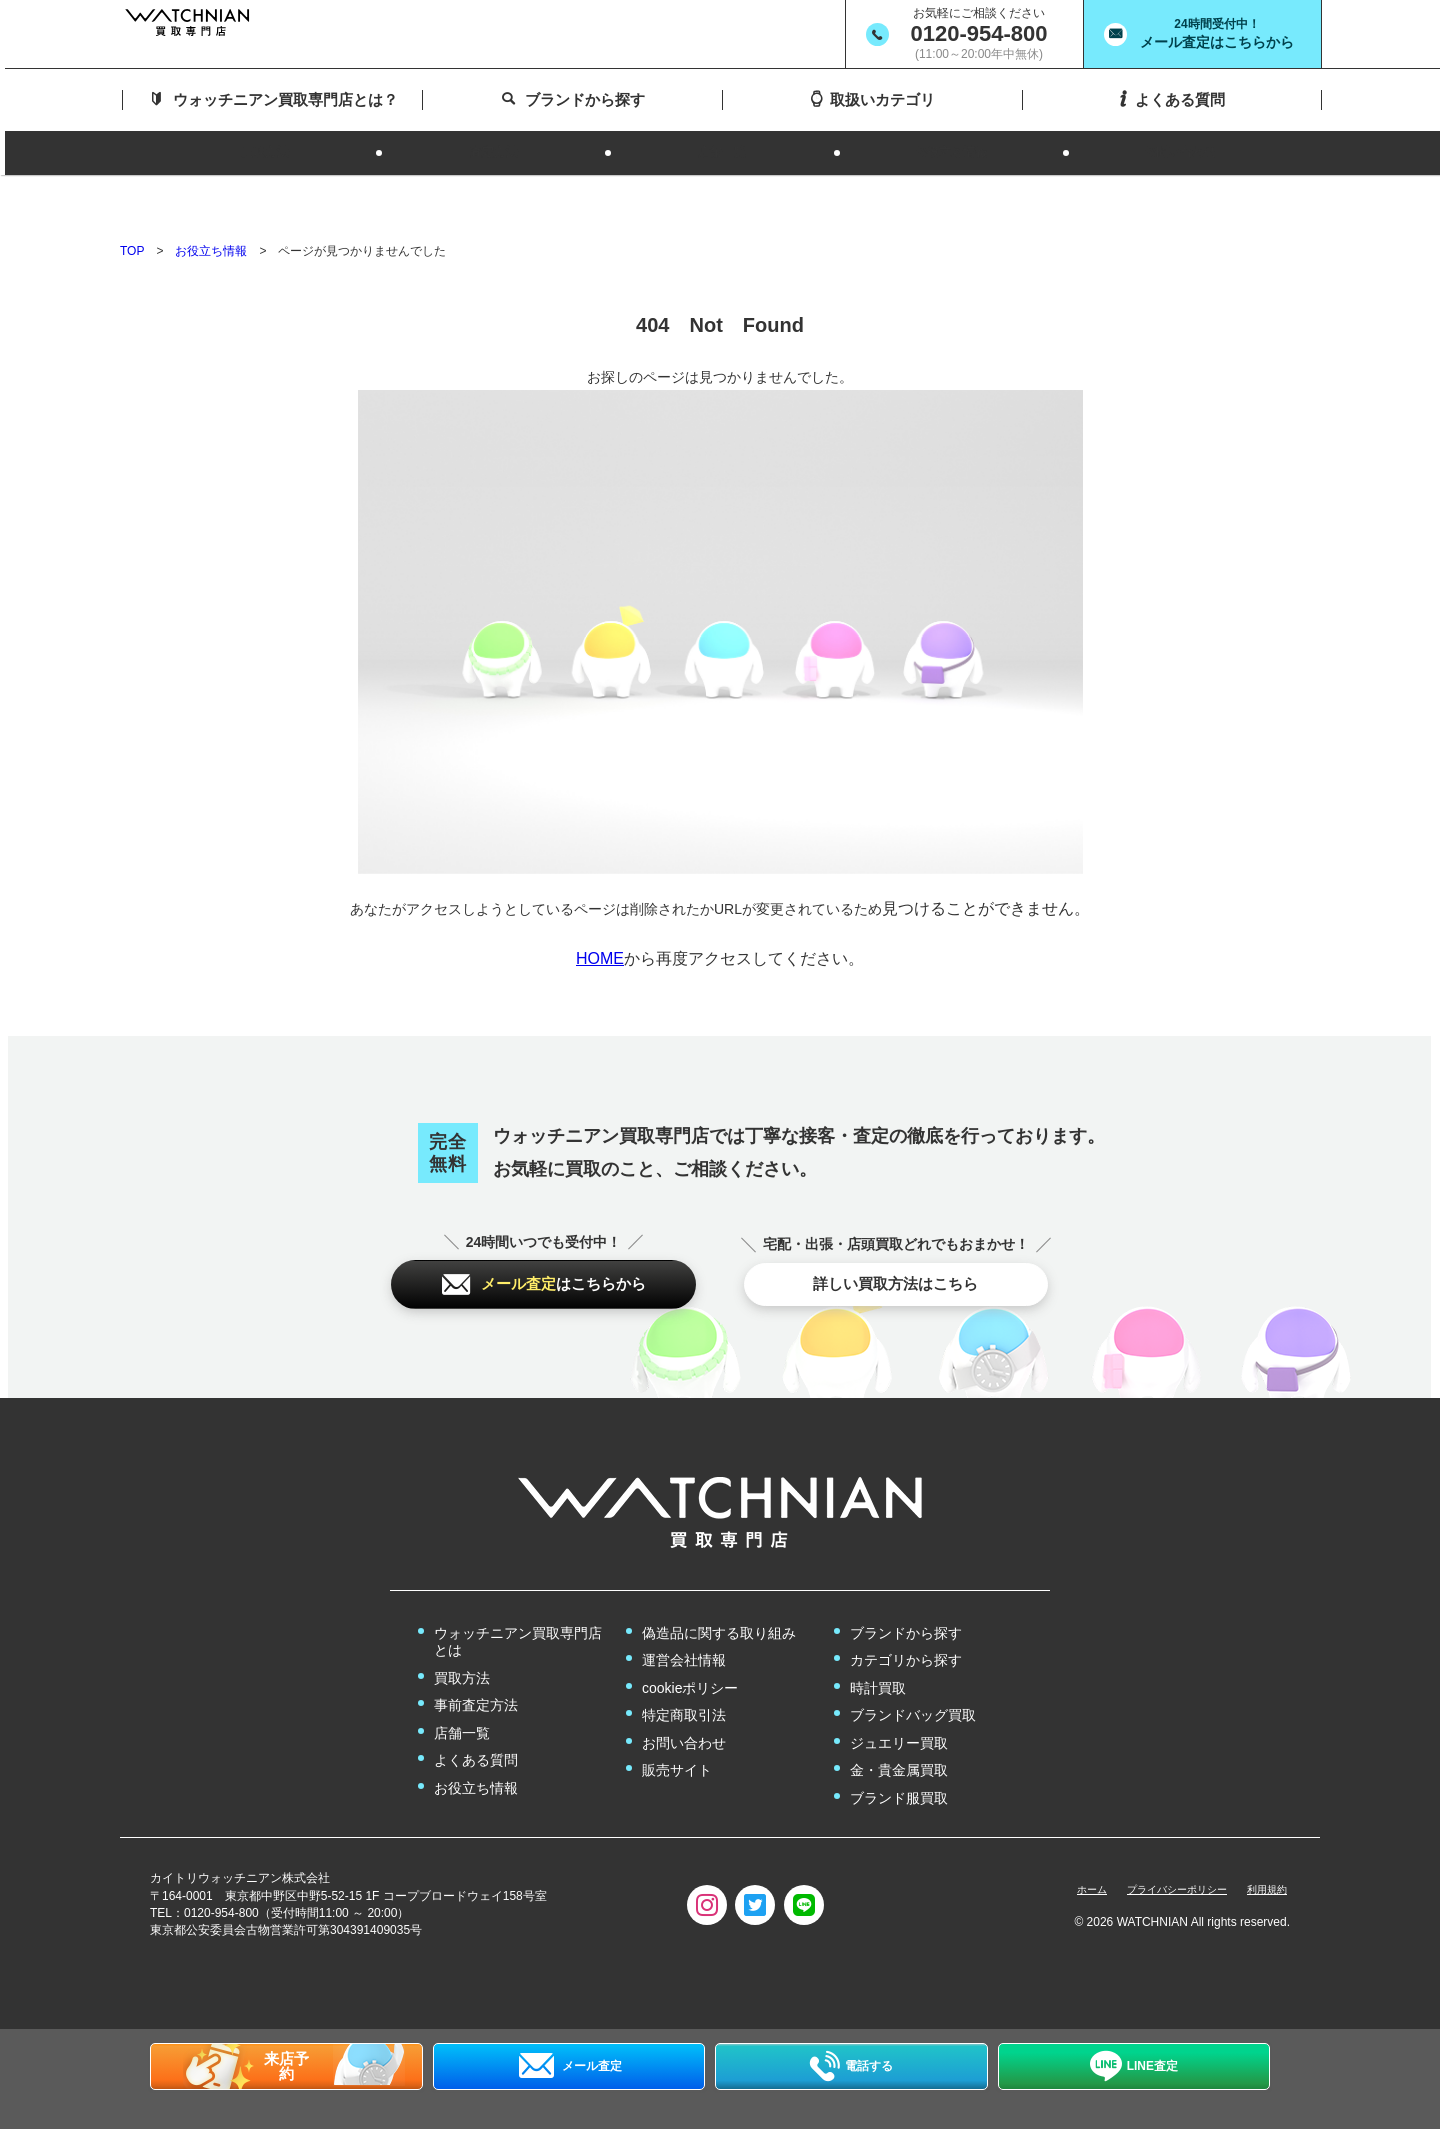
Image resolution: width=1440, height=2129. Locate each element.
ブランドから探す (906, 1596)
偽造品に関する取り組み (719, 1596)
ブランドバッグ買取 (913, 1678)
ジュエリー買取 (899, 1706)
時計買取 (878, 1651)
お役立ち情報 (211, 195)
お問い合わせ (684, 1706)
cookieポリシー (690, 1651)
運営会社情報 (684, 1623)
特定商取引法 (684, 1678)
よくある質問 (476, 1723)
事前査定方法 (476, 1668)
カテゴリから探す (906, 1623)
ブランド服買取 (899, 1761)
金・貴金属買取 (899, 1733)
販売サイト (677, 1733)
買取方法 (462, 1641)
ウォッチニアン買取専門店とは (518, 1605)
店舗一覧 (462, 1696)
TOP (132, 195)
